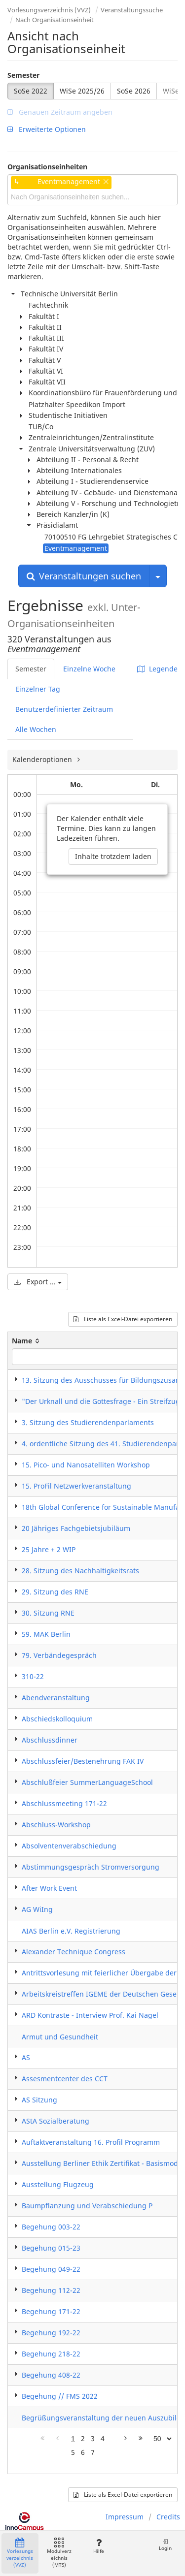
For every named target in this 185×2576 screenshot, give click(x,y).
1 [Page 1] (73, 2438)
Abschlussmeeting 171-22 (64, 1803)
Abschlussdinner (49, 1740)
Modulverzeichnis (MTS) (59, 2553)
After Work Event (49, 1888)
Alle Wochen (35, 729)
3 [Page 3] (93, 2438)
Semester (23, 75)
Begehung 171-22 (51, 2311)
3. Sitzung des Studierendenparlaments (88, 1422)
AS (26, 2057)
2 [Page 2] (83, 2438)
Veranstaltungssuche (132, 9)
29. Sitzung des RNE (55, 1591)
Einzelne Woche (89, 668)
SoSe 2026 (133, 90)
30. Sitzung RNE (48, 1613)
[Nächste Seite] (125, 2439)
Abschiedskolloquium (57, 1718)
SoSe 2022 (30, 90)
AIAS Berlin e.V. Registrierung (71, 1931)
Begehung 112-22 (51, 2290)
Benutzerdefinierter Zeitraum (64, 709)
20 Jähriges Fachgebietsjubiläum (76, 1528)
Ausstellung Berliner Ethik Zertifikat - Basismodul (103, 2163)
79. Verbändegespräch (59, 1655)
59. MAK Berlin (46, 1634)
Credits (168, 2516)
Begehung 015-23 (51, 2248)
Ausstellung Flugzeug (58, 2184)
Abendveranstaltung (56, 1697)
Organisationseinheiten (47, 166)
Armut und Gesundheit (60, 2036)
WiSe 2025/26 (82, 90)
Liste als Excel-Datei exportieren (123, 1319)
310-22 (33, 1676)
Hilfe (98, 2546)
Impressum (125, 2516)
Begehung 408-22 (51, 2375)
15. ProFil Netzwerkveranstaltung (76, 1486)
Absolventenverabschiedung (69, 1845)
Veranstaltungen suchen (84, 576)
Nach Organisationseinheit (54, 19)
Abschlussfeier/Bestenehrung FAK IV (83, 1761)
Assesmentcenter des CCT (65, 2078)
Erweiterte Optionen (46, 129)
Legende (157, 668)
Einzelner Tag (37, 689)
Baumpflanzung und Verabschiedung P (87, 2205)
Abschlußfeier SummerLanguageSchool (87, 1782)
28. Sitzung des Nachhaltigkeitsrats (80, 1570)
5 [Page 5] (73, 2452)
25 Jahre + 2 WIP (48, 1549)
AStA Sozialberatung (55, 2121)
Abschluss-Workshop (56, 1824)
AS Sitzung (39, 2099)
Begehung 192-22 (51, 2332)
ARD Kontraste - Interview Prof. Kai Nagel (90, 2015)
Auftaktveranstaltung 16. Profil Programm (91, 2142)
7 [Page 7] (93, 2452)
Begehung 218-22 (51, 2353)
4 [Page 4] (103, 2438)
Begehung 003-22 (51, 2226)
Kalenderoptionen (43, 759)
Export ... (38, 1281)
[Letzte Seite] (141, 2439)
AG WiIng (37, 1909)
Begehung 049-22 (51, 2269)
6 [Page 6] (83, 2452)
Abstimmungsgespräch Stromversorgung (90, 1867)
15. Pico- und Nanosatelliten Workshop (86, 1464)
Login (165, 2544)
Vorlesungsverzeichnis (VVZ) (49, 9)
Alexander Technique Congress (73, 1951)
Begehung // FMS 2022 (60, 2396)
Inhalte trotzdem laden (113, 856)
